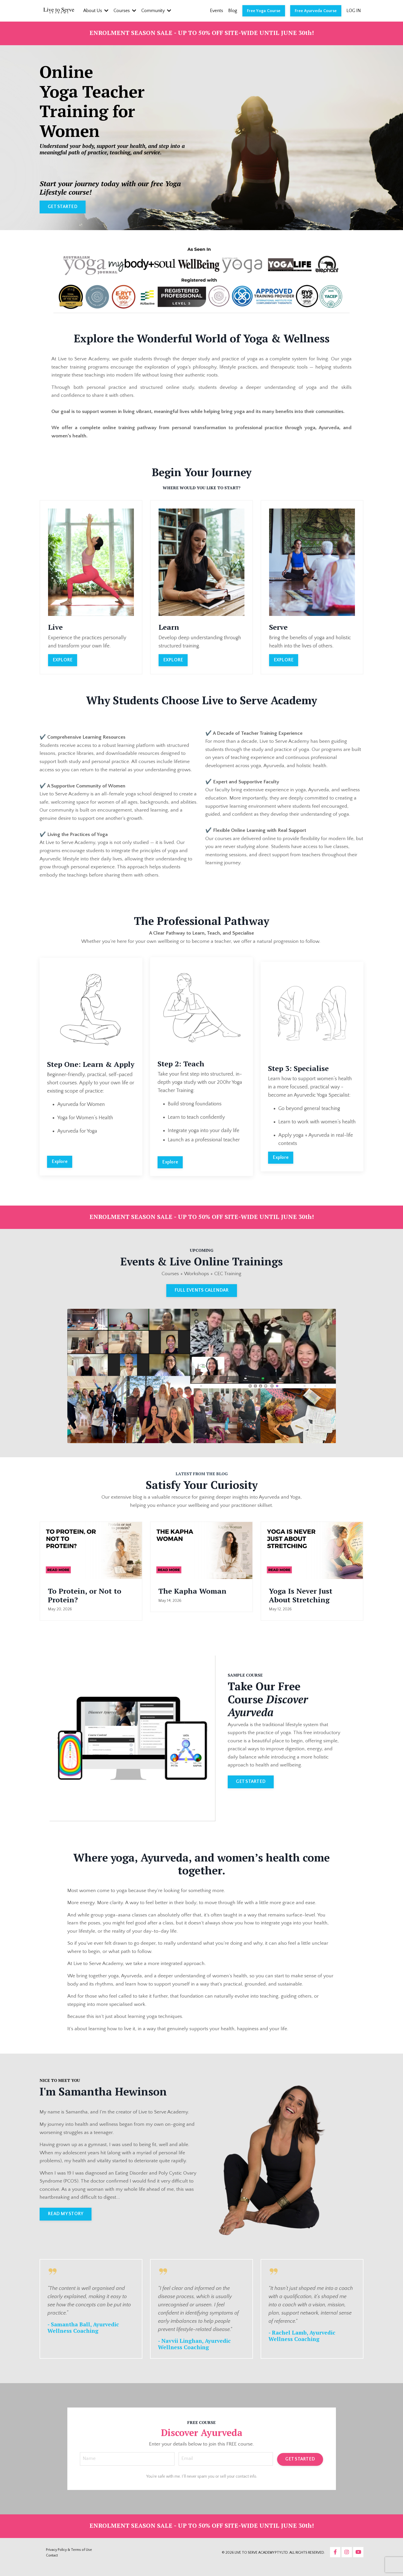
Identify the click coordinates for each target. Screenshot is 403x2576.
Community (156, 10)
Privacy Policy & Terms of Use (69, 2558)
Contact (52, 2564)
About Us (96, 10)
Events (216, 10)
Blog (232, 10)
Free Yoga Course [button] (263, 10)
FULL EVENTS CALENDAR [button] (202, 1295)
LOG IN (353, 10)
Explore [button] (60, 1166)
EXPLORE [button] (62, 662)
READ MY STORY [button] (65, 2223)
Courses (125, 10)
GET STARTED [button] (62, 206)
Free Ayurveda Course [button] (316, 10)
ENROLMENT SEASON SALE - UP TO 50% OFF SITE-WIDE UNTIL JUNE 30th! (201, 32)
